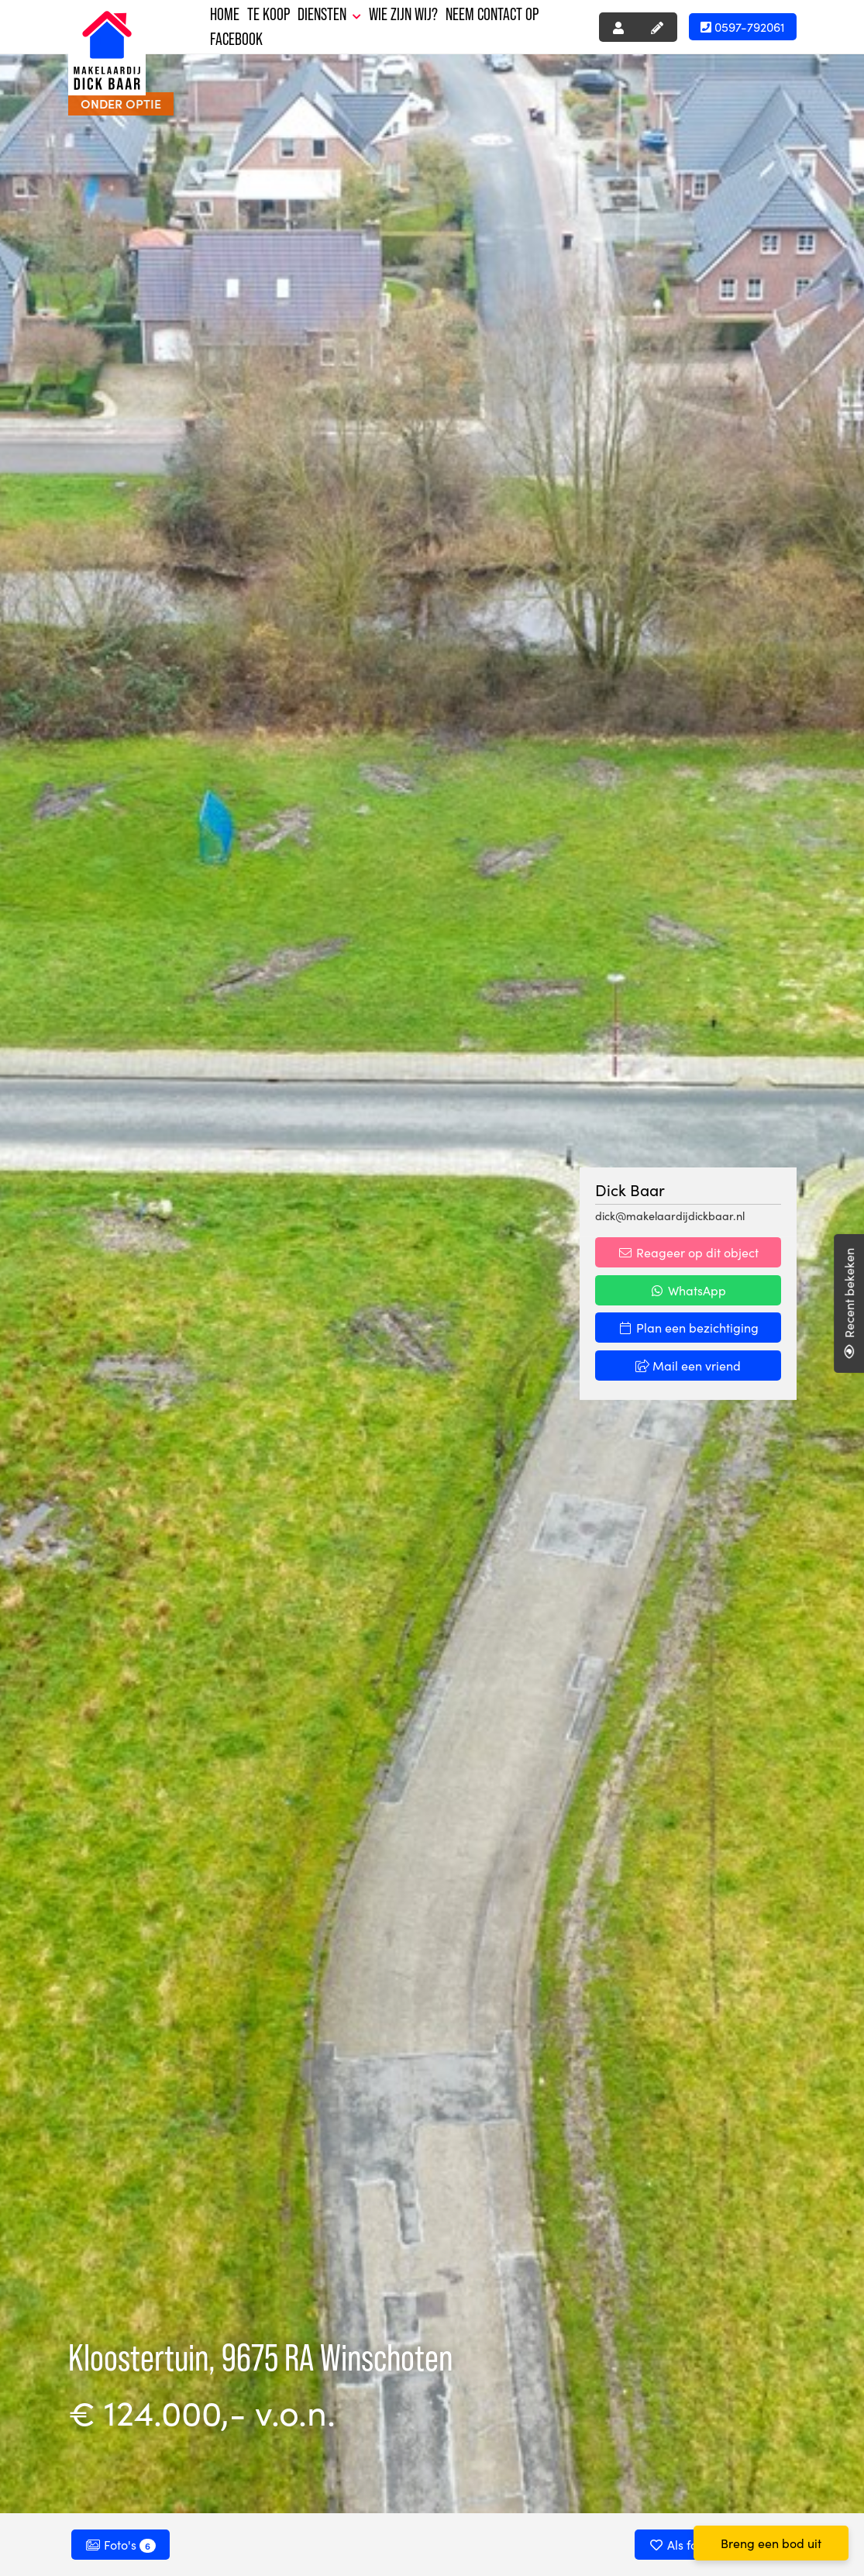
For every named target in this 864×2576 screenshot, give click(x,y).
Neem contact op (492, 14)
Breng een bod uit (771, 2542)
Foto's (120, 2544)
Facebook (236, 39)
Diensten (329, 14)
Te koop (268, 14)
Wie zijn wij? (403, 14)
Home (224, 14)
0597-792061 (742, 26)
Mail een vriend (688, 1365)
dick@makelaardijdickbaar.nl (670, 1215)
